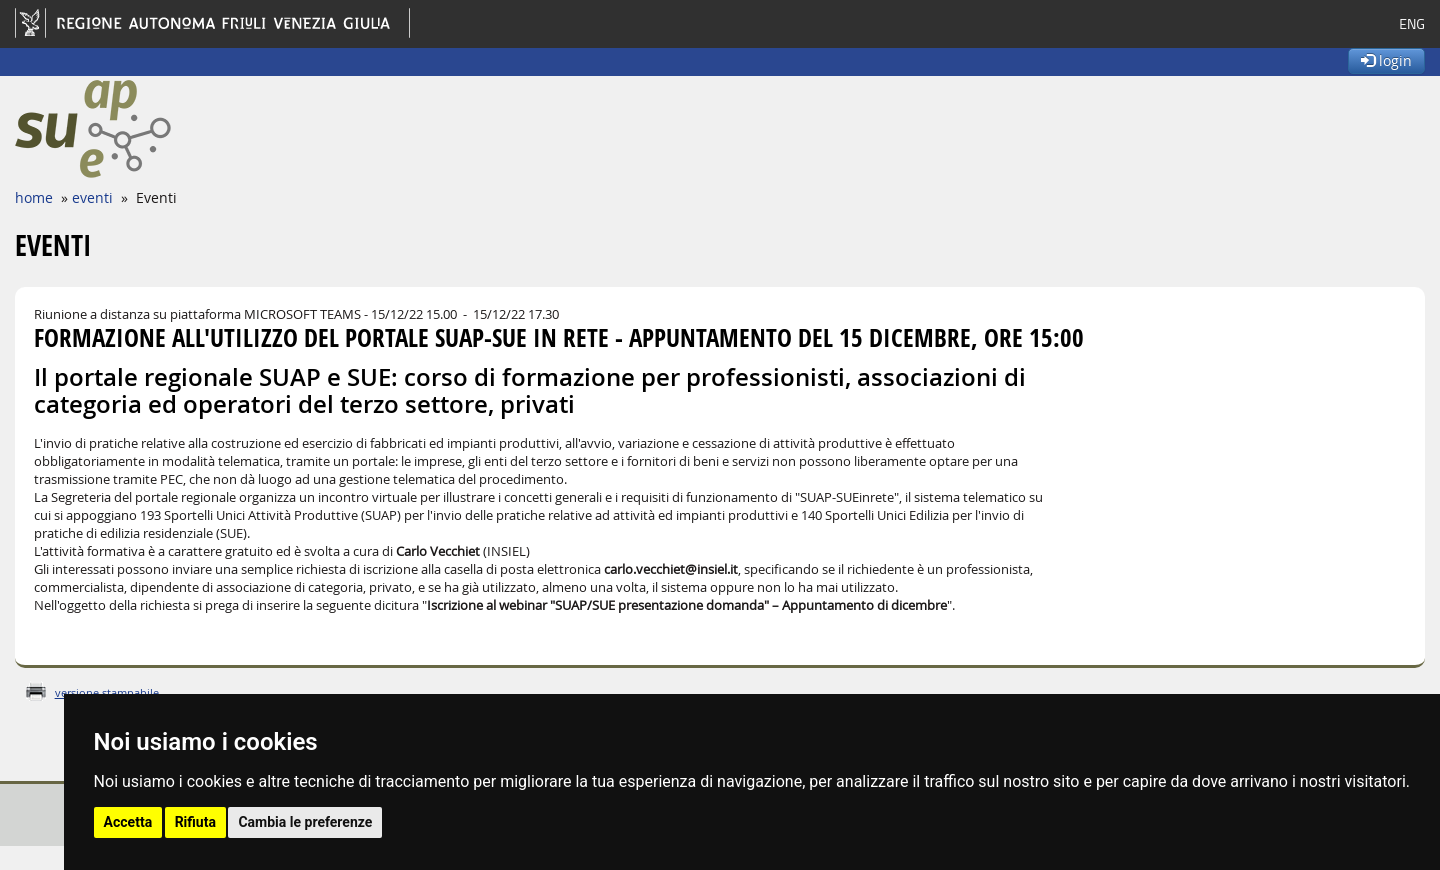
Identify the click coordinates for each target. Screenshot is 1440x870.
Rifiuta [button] (195, 822)
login (1386, 60)
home (34, 197)
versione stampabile (107, 692)
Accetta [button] (128, 822)
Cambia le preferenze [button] (305, 822)
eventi (92, 197)
